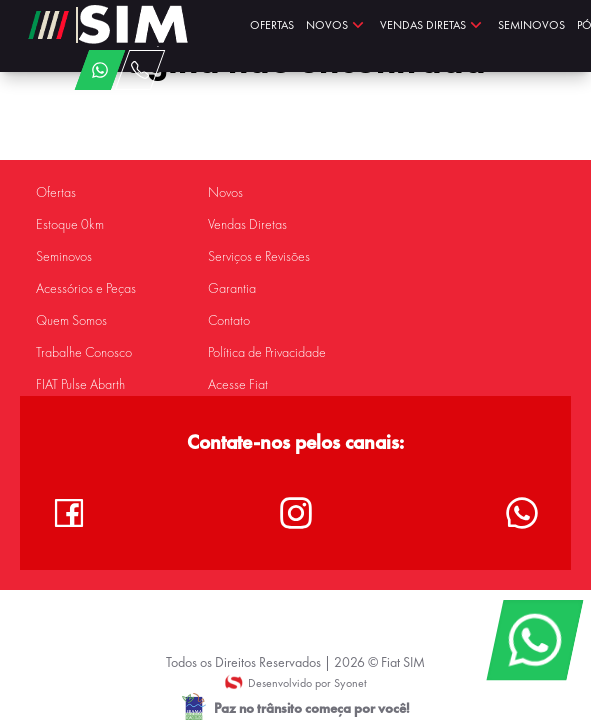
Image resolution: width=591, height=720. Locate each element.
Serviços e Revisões (259, 256)
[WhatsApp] (534, 640)
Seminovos (64, 256)
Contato (229, 320)
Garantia (232, 288)
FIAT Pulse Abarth (80, 384)
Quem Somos (71, 320)
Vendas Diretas (247, 224)
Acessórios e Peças (86, 288)
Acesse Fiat (238, 384)
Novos (225, 192)
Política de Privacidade (267, 352)
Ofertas (56, 192)
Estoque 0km (70, 224)
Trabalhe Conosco (84, 352)
